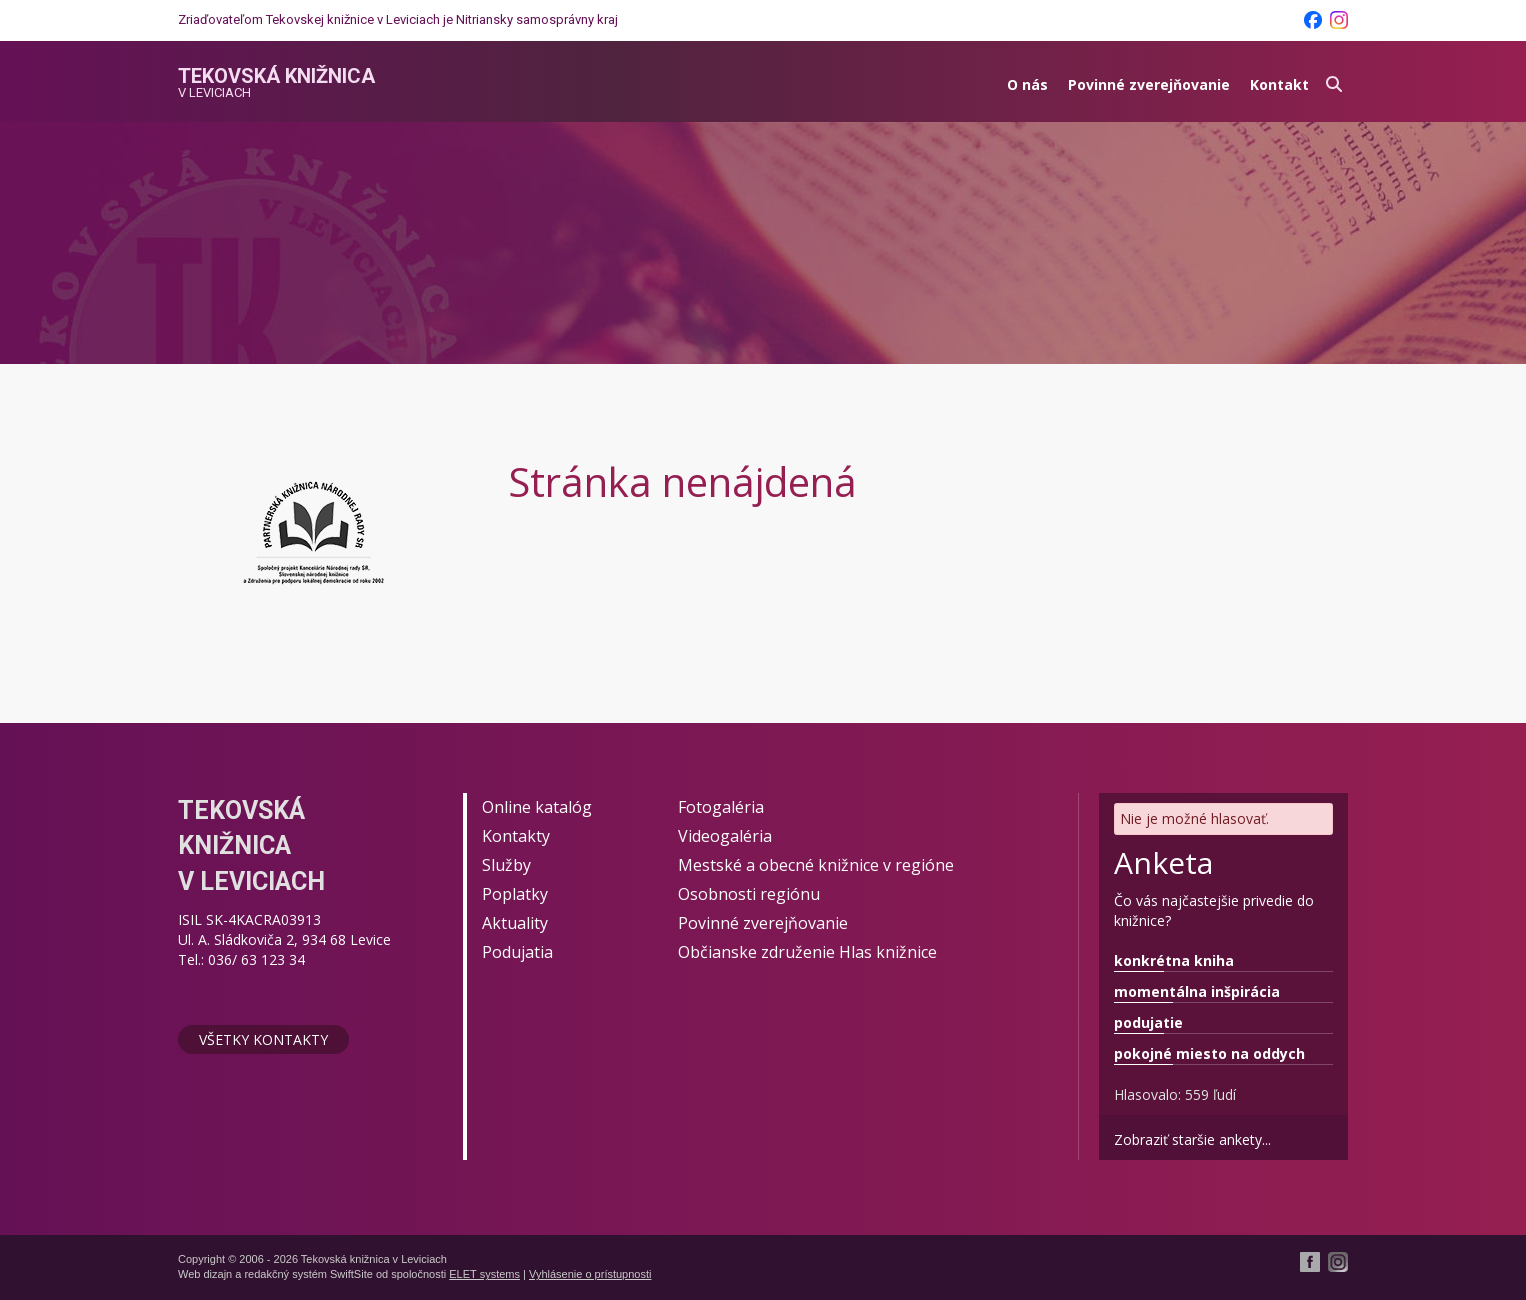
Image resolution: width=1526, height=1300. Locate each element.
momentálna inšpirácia (1197, 991)
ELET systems (484, 1274)
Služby (506, 865)
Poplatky (515, 894)
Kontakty (516, 836)
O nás (1027, 84)
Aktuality (515, 923)
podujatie (1148, 1022)
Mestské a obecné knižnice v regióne (816, 865)
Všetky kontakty (263, 1039)
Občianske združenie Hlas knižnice (807, 952)
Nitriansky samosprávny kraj (537, 19)
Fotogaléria (721, 807)
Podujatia (517, 952)
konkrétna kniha (1174, 960)
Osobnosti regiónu (749, 894)
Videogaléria (725, 836)
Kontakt (1279, 84)
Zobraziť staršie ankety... (1192, 1139)
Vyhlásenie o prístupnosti (590, 1274)
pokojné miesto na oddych (1209, 1053)
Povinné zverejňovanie (1149, 84)
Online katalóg (537, 807)
